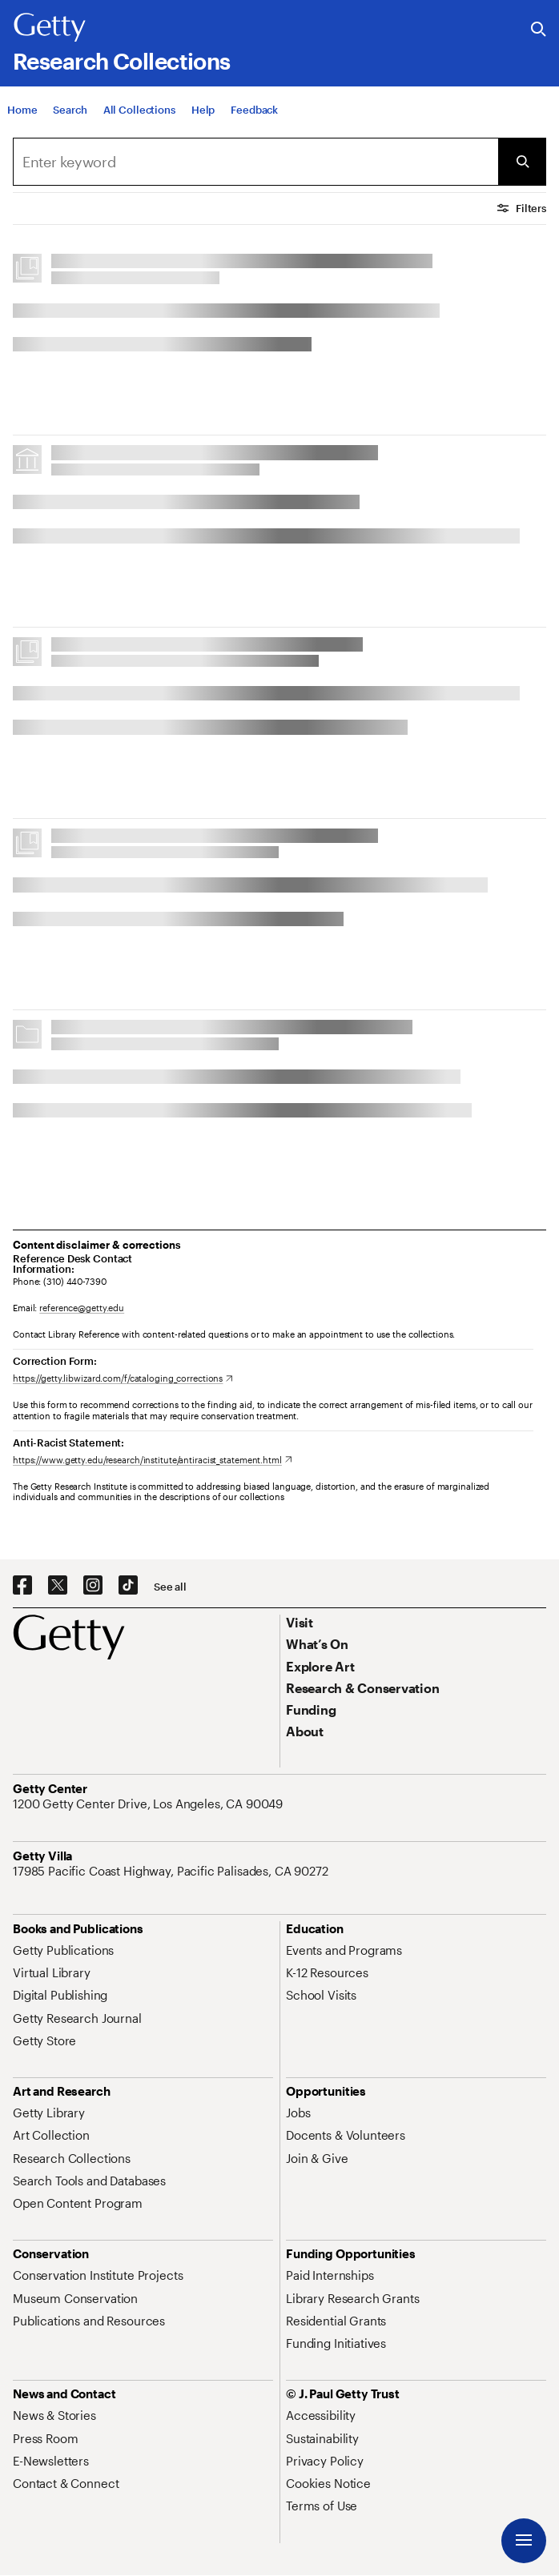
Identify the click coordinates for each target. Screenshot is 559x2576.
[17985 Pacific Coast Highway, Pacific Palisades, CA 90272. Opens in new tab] (172, 1871)
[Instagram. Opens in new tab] (93, 1585)
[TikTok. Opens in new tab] (128, 1585)
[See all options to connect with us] (170, 1587)
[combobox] (255, 162)
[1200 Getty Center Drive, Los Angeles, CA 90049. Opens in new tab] (149, 1804)
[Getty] (49, 28)
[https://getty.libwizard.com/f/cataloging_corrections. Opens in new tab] (123, 1378)
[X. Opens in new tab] (57, 1585)
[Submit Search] (522, 162)
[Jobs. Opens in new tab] (298, 2112)
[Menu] (523, 2540)
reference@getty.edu (81, 1307)
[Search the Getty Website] (538, 30)
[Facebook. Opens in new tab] (22, 1585)
